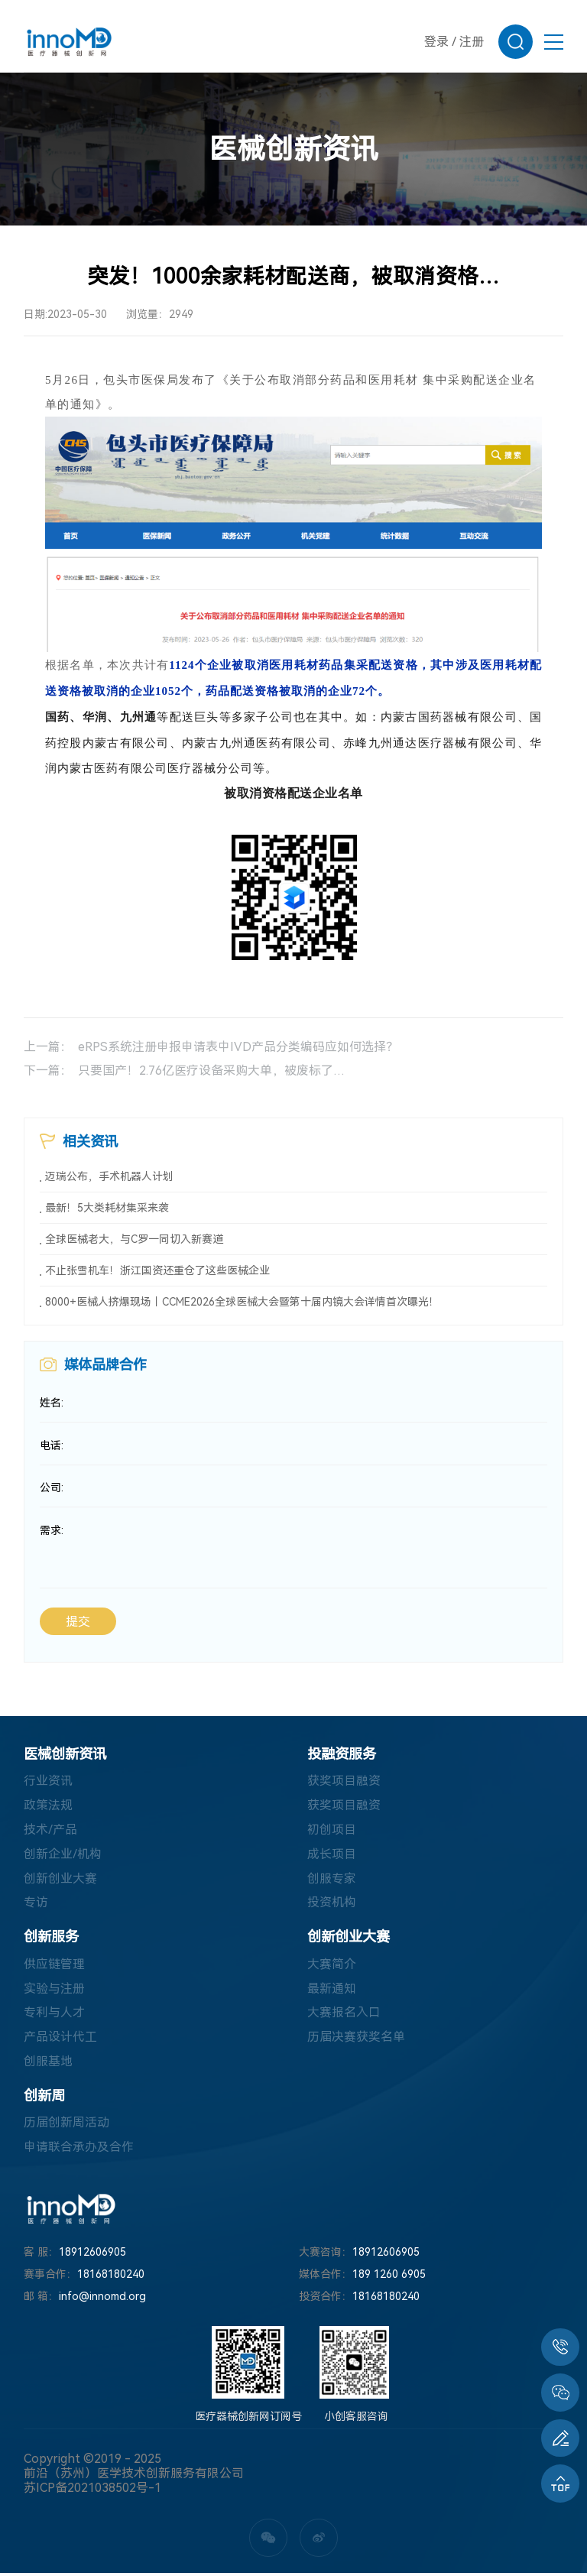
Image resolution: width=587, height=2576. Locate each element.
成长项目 (331, 1855)
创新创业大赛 (60, 1880)
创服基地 (48, 2063)
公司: (51, 1489)
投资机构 (331, 1904)
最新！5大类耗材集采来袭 (107, 1208)
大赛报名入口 (344, 2014)
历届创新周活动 (66, 2125)
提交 (78, 1623)
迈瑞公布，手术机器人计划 (109, 1176)
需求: (51, 1532)
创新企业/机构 (63, 1855)
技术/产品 (50, 1831)
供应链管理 (54, 1965)
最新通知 (331, 1990)
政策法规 (48, 1806)
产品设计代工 (60, 2039)
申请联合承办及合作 (79, 2150)
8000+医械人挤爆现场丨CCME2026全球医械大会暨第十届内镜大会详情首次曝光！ (242, 1302)
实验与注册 (54, 1990)
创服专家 (331, 1880)
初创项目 (331, 1831)
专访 (36, 1904)
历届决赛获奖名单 (356, 2039)
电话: (51, 1446)
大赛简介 (331, 1965)
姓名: (51, 1403)
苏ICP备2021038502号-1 (92, 2491)
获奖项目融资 (344, 1782)
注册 (471, 41)
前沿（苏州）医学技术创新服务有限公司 (134, 2476)
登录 (436, 41)
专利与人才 (54, 2014)
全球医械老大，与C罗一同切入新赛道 (134, 1239)
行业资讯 (48, 1782)
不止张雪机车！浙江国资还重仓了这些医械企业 (157, 1270)
